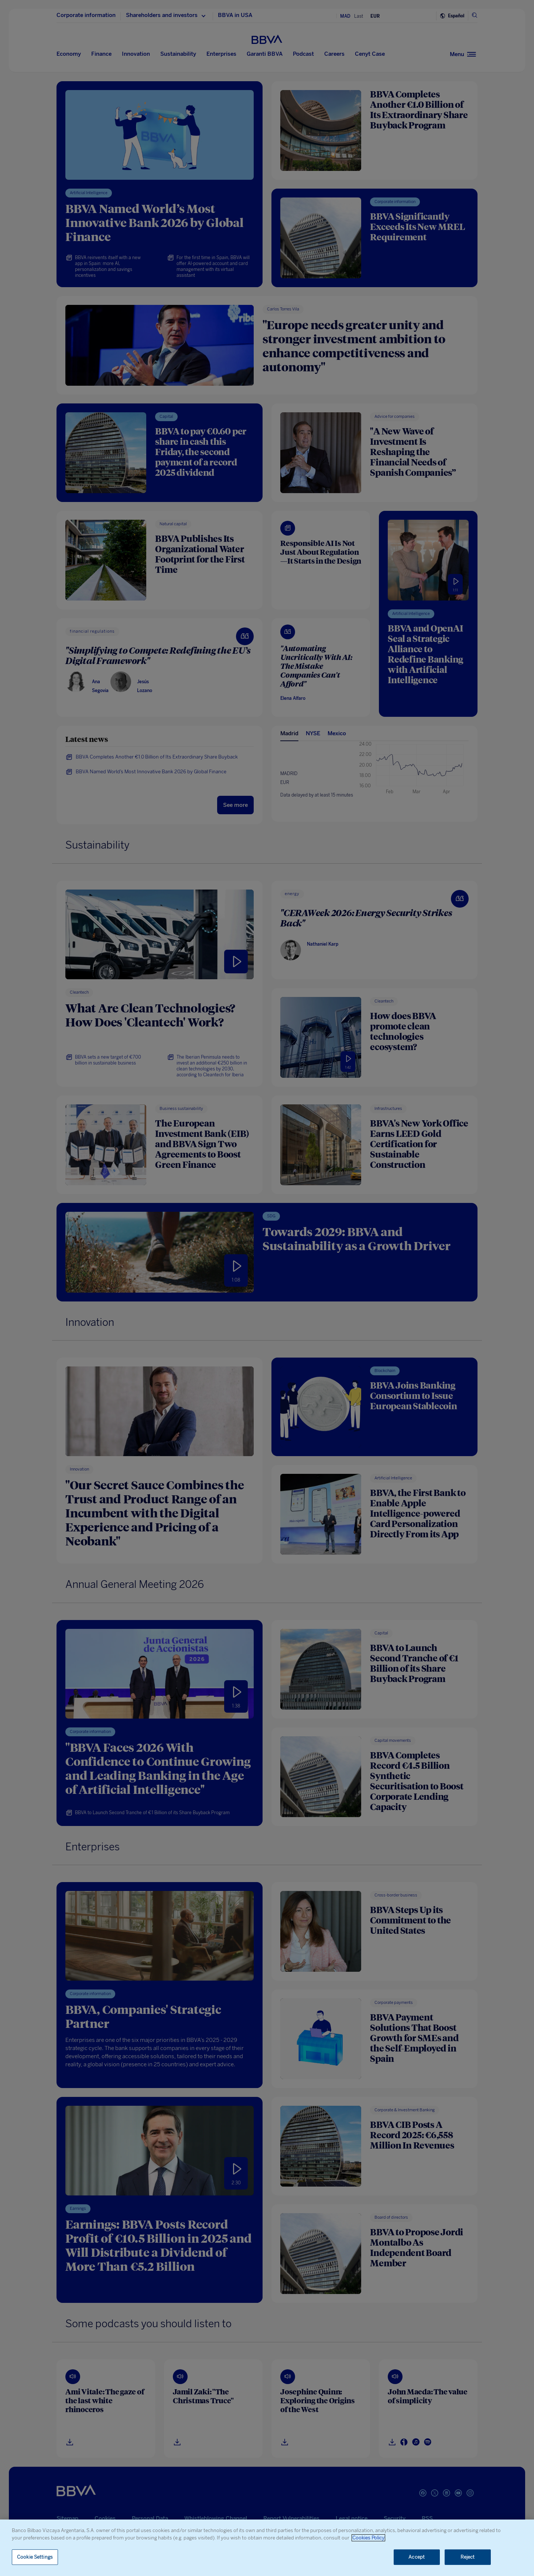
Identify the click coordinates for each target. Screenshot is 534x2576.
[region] (267, 2548)
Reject (468, 2557)
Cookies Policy (368, 2538)
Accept (416, 2557)
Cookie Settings (35, 2557)
